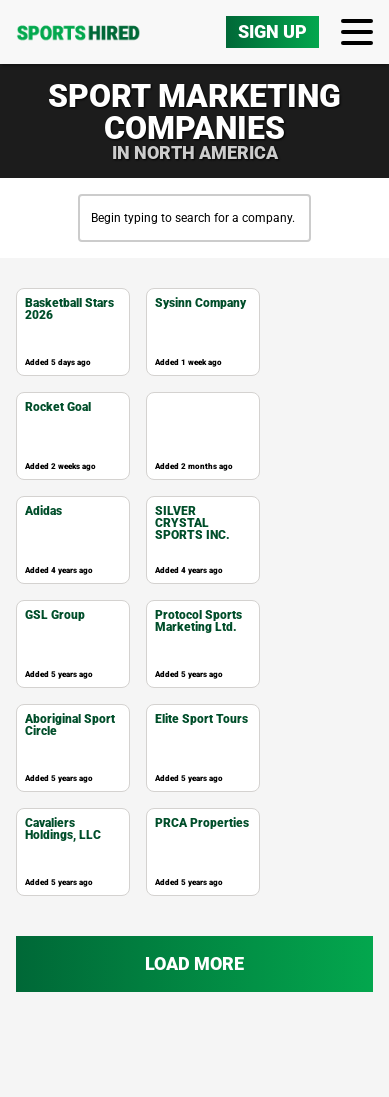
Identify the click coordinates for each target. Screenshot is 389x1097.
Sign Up (272, 66)
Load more (194, 998)
